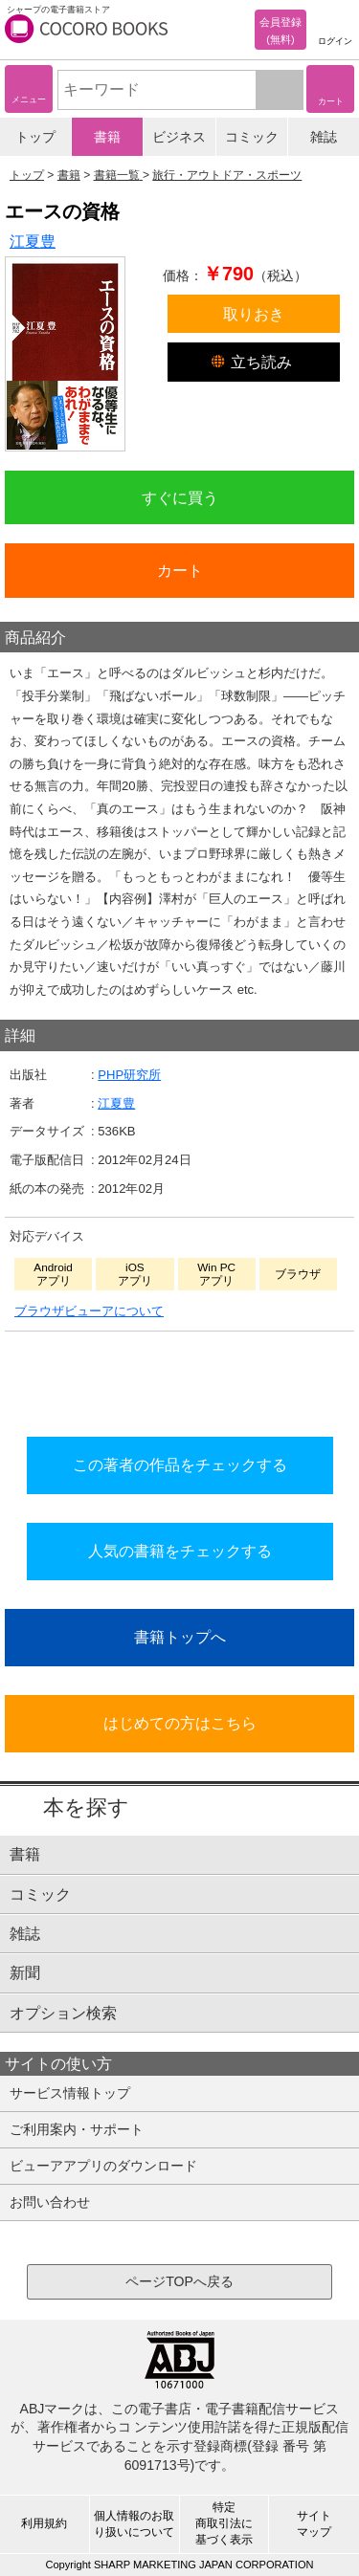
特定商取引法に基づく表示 (224, 2523)
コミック (252, 136)
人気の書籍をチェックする (180, 1550)
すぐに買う (180, 497)
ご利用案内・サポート (77, 2129)
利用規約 (44, 2523)
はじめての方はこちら (180, 1722)
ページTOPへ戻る (179, 2281)
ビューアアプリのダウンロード (103, 2165)
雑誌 (323, 136)
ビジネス (179, 136)
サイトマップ (314, 2524)
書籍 (107, 136)
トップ (35, 136)
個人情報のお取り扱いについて (134, 2524)
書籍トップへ (180, 1636)
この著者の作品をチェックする (180, 1464)
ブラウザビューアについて (89, 1311)
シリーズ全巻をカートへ (180, 1378)
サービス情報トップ (70, 2093)
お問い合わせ (50, 2202)
